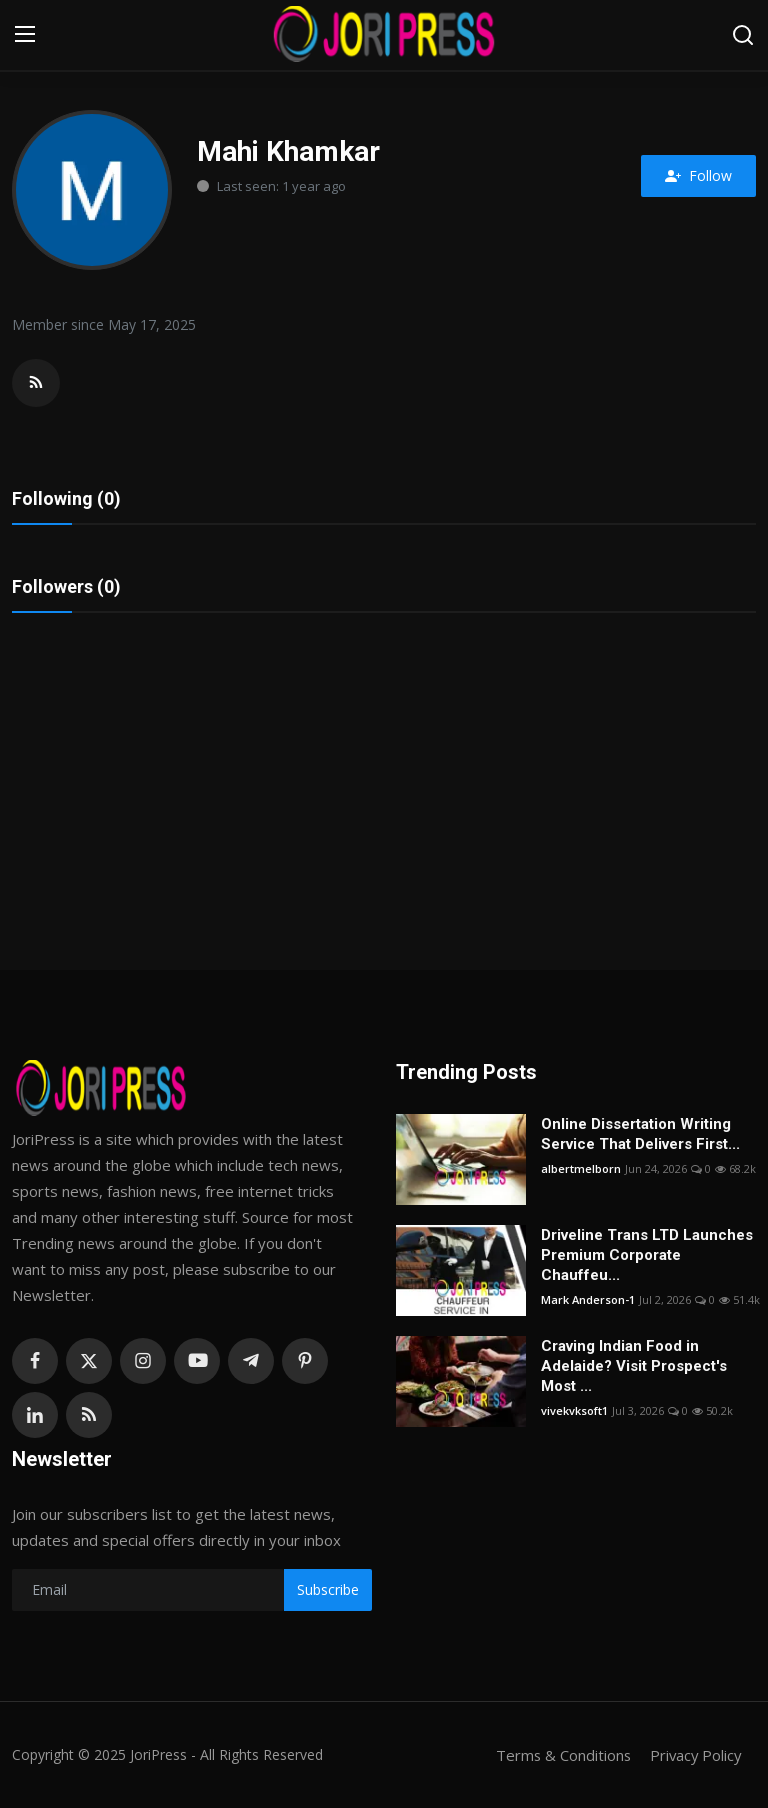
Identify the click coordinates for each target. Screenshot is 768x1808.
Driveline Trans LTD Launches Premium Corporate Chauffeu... (647, 1255)
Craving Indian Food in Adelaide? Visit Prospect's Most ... (634, 1366)
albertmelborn (581, 1168)
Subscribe (328, 1589)
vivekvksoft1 (574, 1410)
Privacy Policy (694, 1755)
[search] (743, 35)
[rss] (89, 1415)
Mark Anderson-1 (588, 1299)
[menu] (25, 35)
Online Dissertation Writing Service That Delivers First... (640, 1134)
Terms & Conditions (559, 1755)
